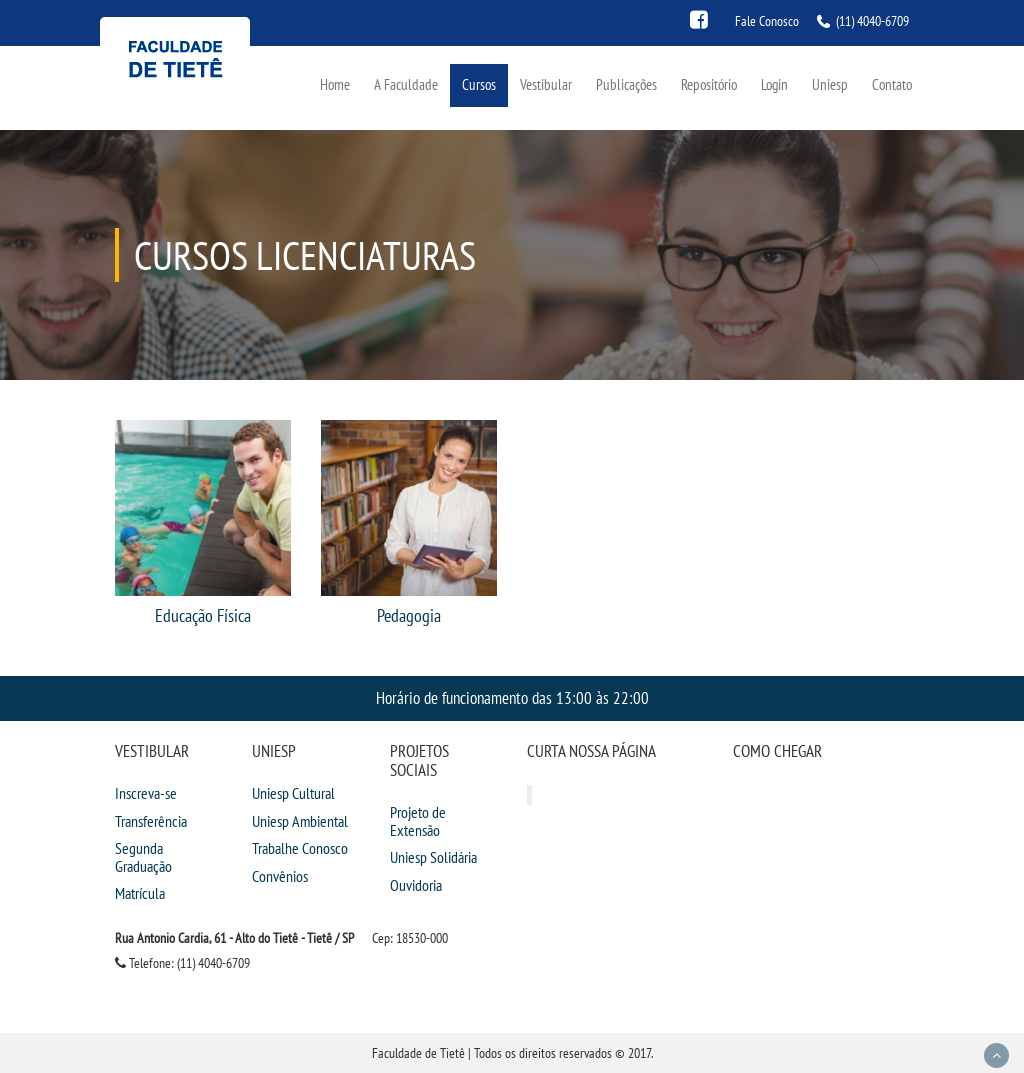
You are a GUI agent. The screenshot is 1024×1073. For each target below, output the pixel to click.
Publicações (626, 84)
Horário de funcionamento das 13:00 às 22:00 (512, 697)
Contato (892, 84)
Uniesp (830, 84)
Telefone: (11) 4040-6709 (182, 963)
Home (335, 84)
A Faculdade (406, 84)
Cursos (479, 84)
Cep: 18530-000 (410, 938)
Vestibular (546, 84)
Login (774, 84)
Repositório (709, 84)
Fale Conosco (767, 21)
